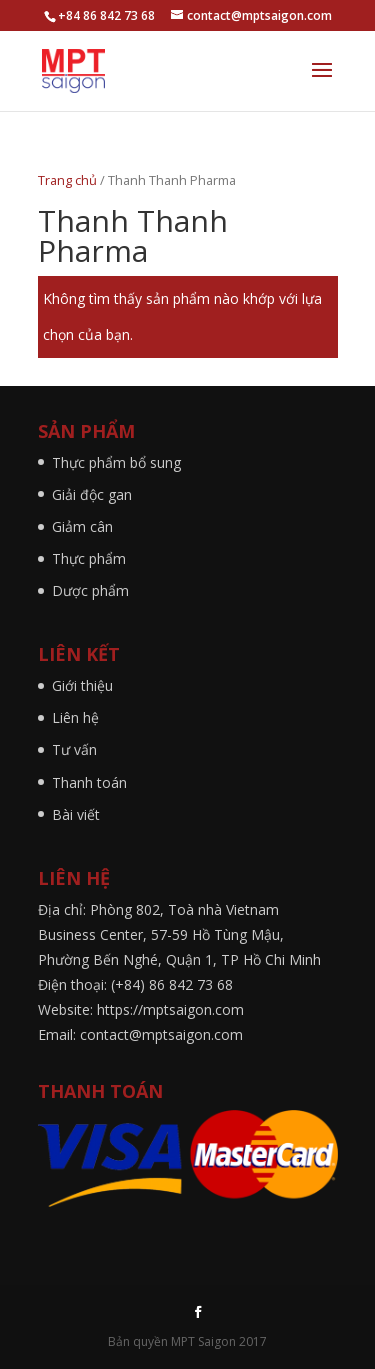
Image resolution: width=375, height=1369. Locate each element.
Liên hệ (75, 717)
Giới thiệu (82, 685)
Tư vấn (74, 749)
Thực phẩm (89, 558)
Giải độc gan (92, 494)
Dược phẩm (90, 590)
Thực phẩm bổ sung (116, 462)
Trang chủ (67, 180)
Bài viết (76, 814)
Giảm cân (82, 526)
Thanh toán (89, 782)
